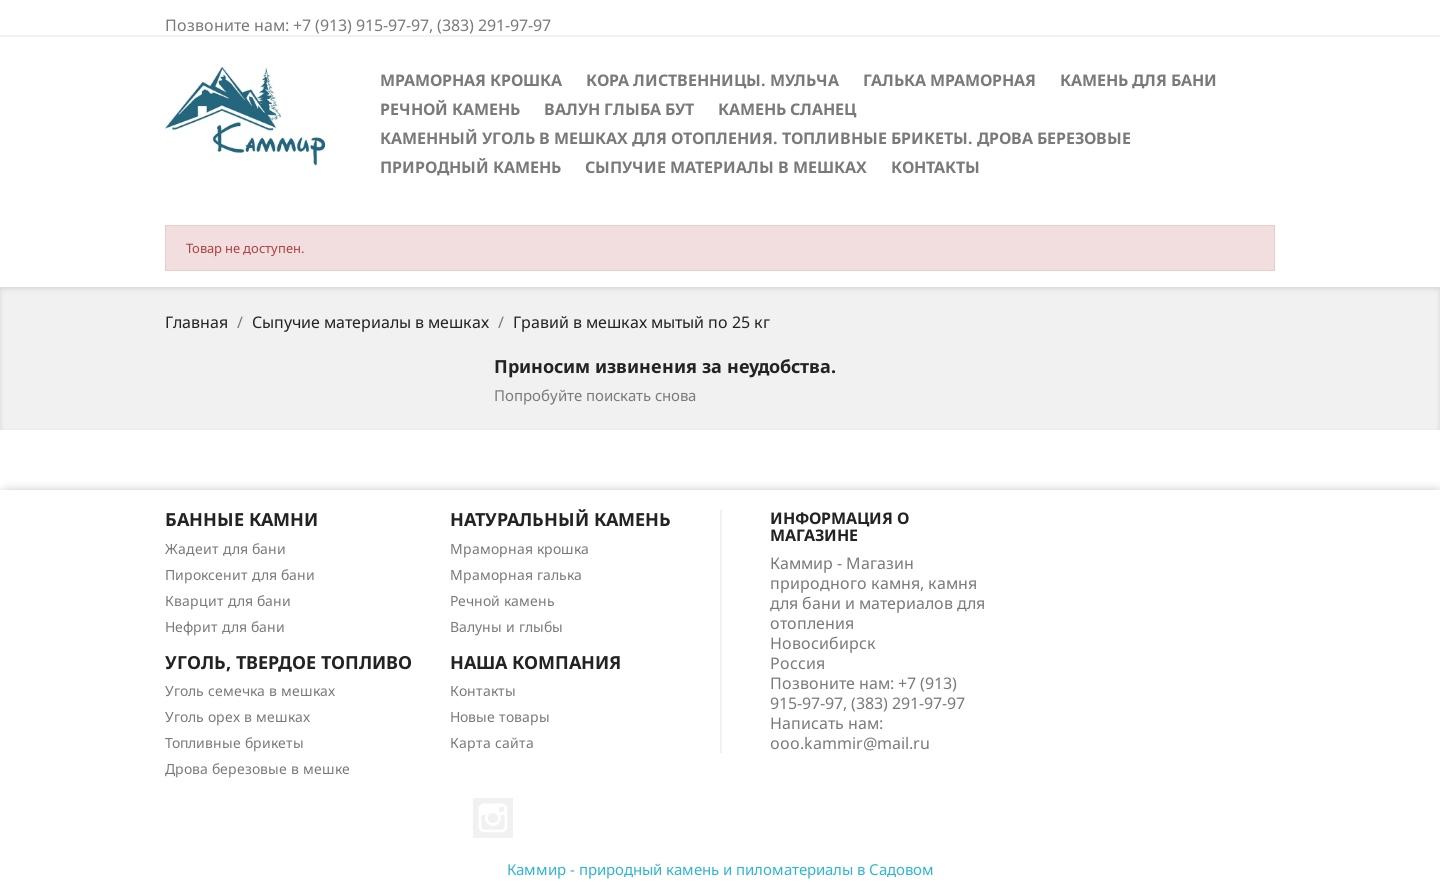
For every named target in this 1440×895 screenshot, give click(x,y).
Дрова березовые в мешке (257, 768)
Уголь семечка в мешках (250, 690)
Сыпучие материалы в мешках (726, 167)
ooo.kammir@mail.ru (850, 743)
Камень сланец (787, 109)
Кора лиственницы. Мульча (712, 80)
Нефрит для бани (225, 626)
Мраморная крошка (471, 80)
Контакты (935, 167)
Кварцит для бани (228, 600)
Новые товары (500, 716)
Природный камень (470, 167)
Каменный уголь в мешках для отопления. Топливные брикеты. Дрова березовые (755, 138)
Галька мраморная (949, 80)
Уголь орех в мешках (237, 716)
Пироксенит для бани (240, 574)
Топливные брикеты (234, 742)
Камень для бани (1138, 80)
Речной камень (450, 109)
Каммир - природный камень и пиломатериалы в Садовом (720, 869)
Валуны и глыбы (506, 626)
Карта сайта (492, 742)
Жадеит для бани (225, 548)
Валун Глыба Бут (619, 109)
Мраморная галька (516, 574)
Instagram (493, 818)
